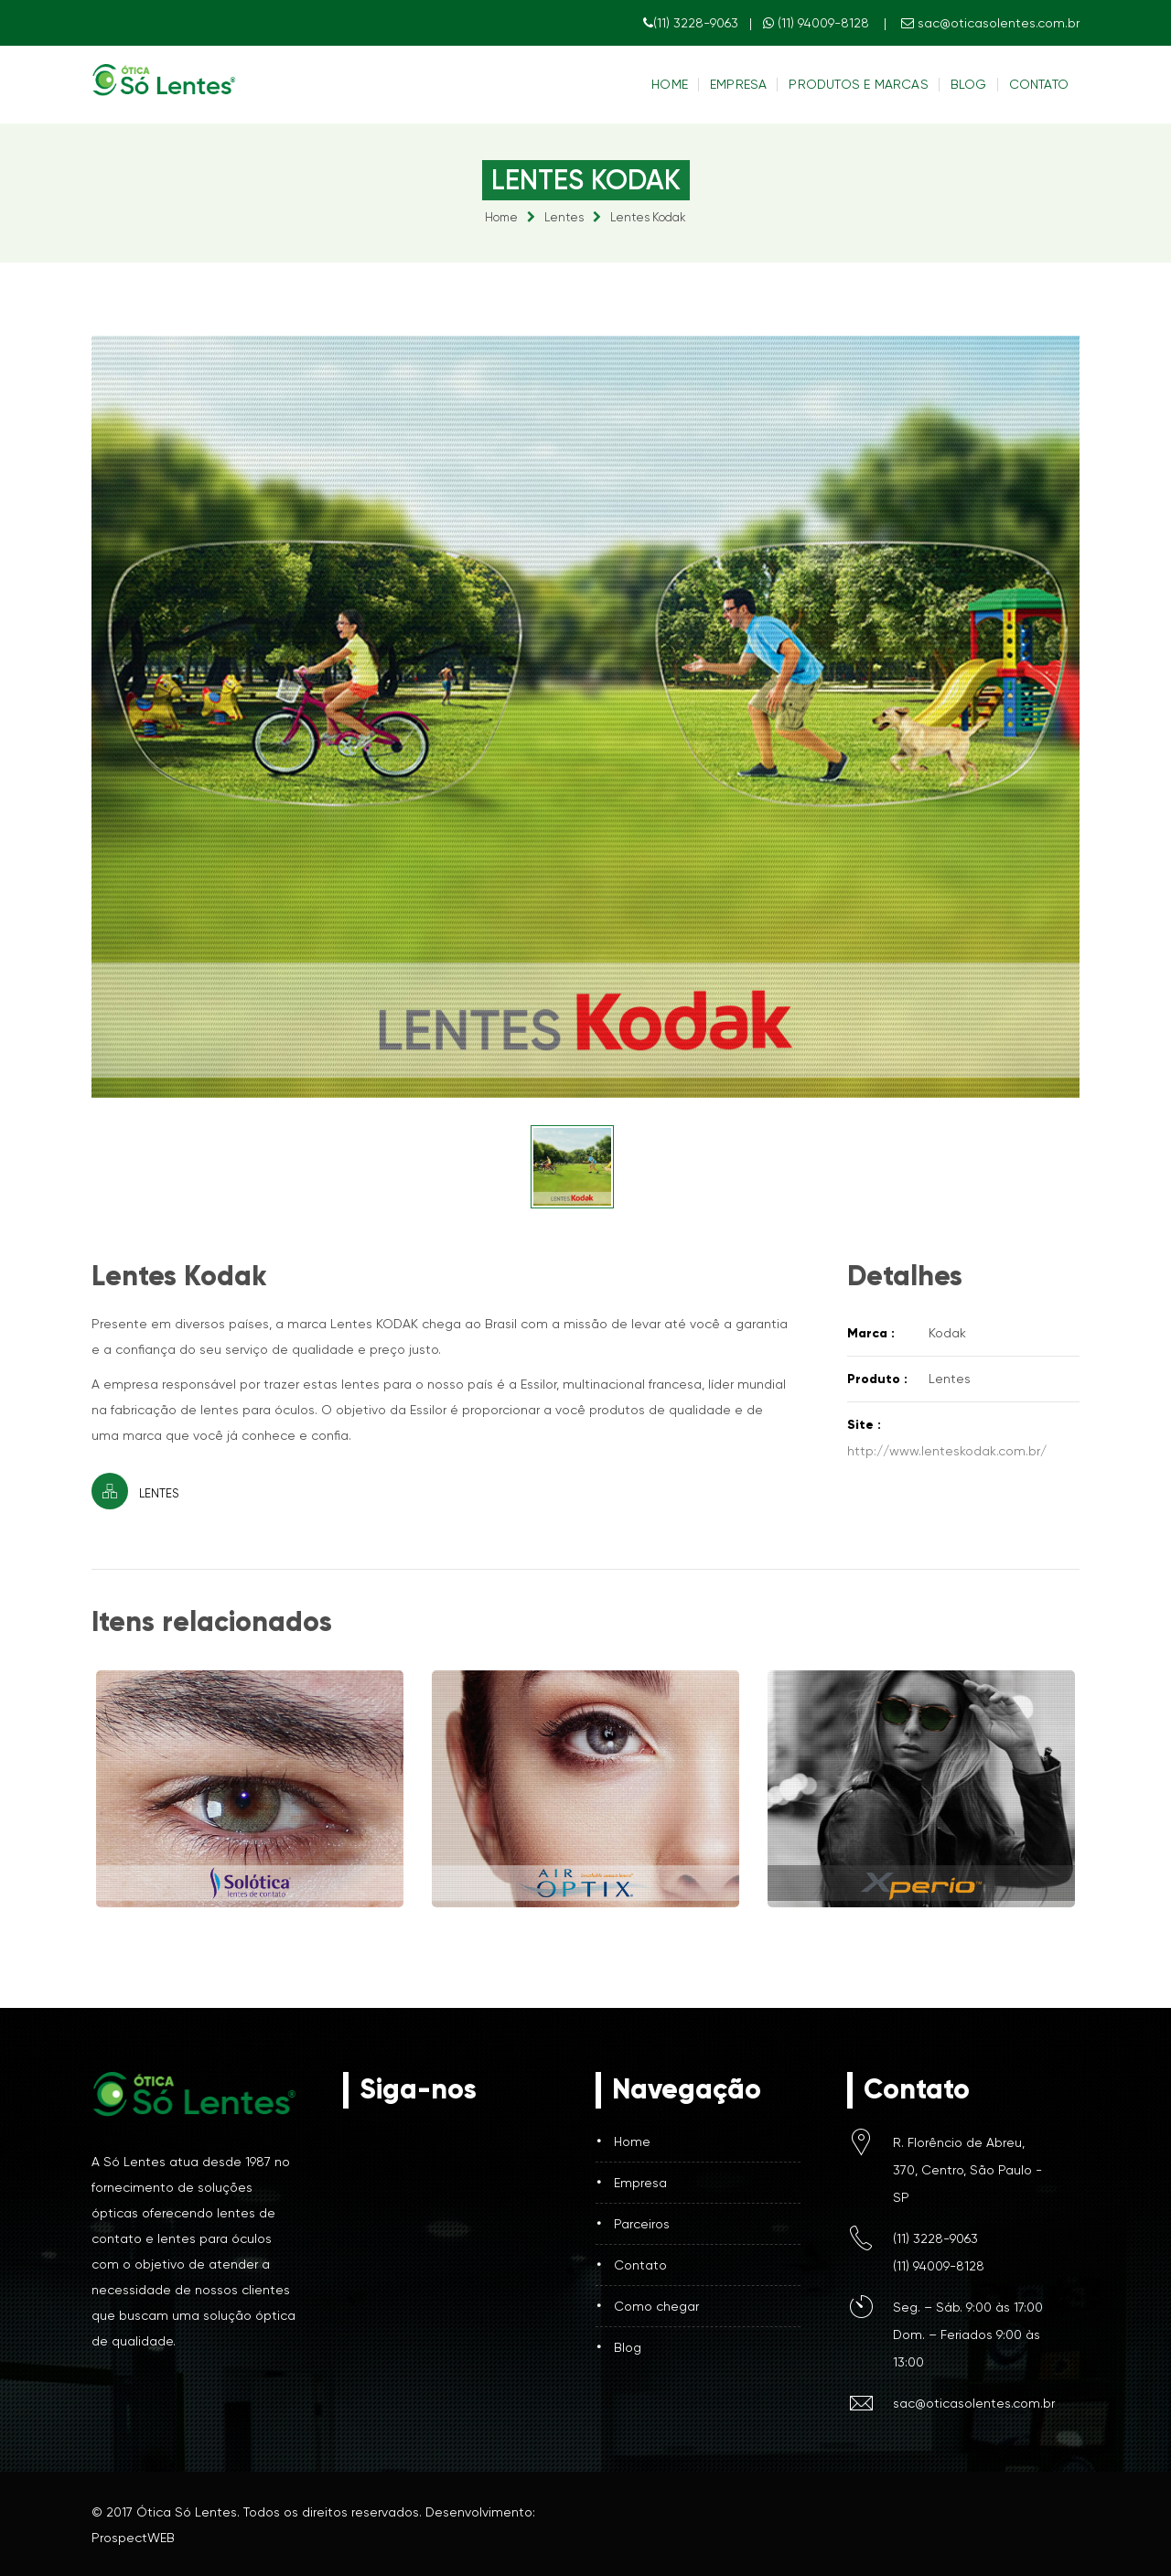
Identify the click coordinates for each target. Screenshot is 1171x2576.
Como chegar (656, 2306)
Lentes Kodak (648, 217)
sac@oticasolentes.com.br (990, 23)
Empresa (738, 84)
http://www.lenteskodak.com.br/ (947, 1451)
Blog (969, 84)
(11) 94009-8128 (818, 23)
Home (669, 84)
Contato (1039, 84)
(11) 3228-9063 (690, 23)
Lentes (564, 217)
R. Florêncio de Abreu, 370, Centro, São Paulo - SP (967, 2170)
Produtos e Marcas (858, 84)
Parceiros (642, 2223)
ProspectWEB (133, 2537)
